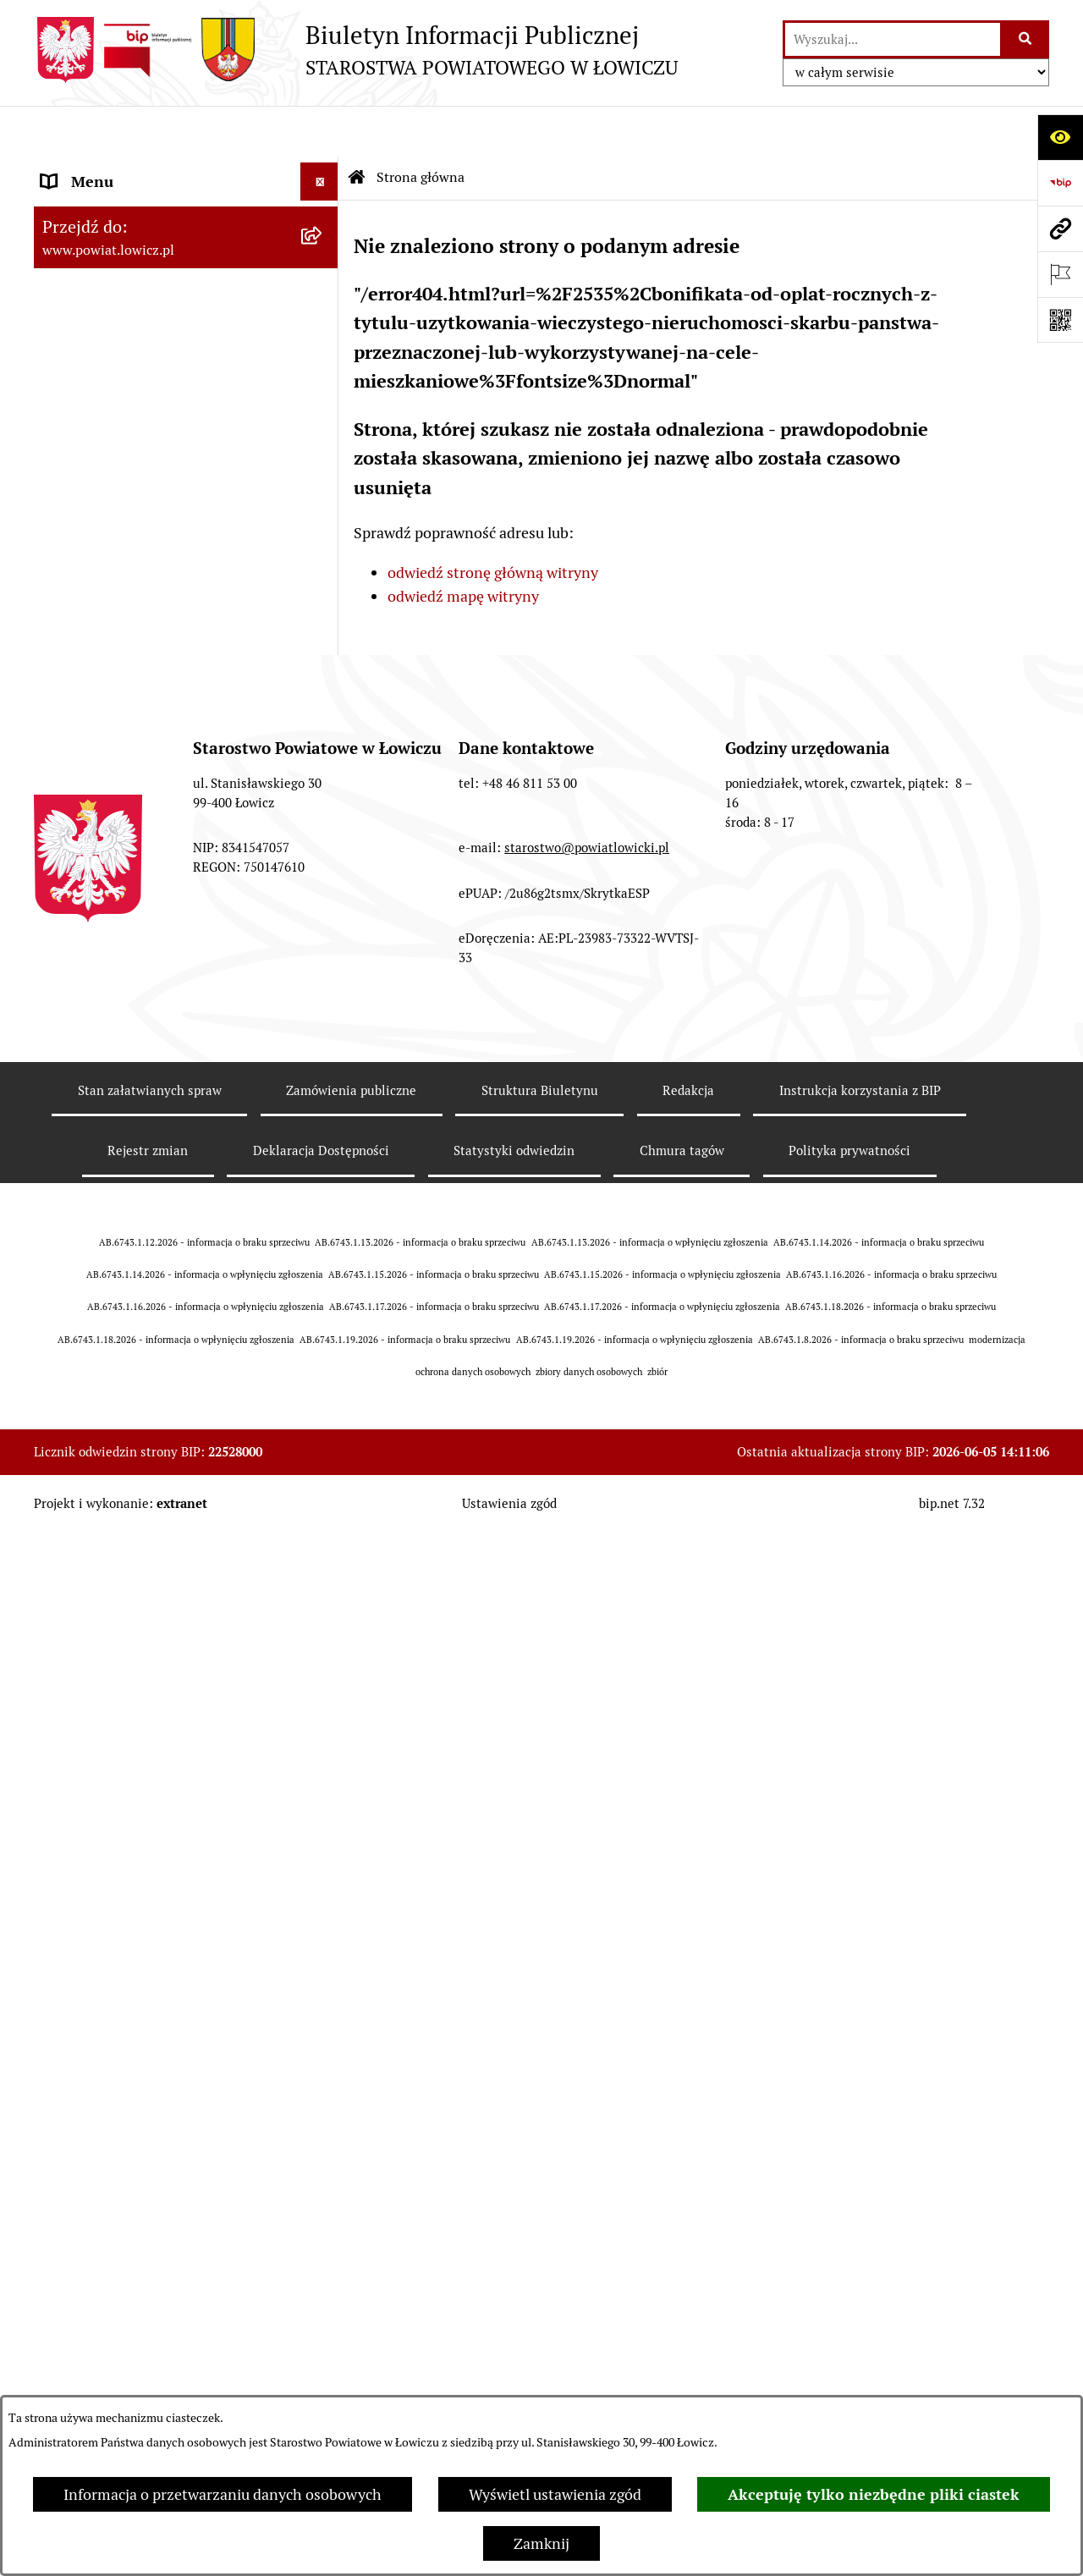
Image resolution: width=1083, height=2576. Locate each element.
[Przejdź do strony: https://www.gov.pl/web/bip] (1060, 183)
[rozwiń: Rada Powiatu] (323, 533)
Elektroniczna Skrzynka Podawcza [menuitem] (155, 898)
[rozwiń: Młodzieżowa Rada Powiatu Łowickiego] (323, 571)
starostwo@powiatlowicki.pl (586, 1921)
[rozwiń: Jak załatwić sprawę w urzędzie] (323, 708)
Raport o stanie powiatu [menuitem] (121, 1111)
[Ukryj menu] (319, 131)
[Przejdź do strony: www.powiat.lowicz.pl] (1060, 228)
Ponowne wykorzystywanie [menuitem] (133, 1264)
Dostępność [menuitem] (81, 1149)
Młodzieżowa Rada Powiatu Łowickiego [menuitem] (133, 582)
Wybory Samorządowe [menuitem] (116, 1073)
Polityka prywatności (849, 2224)
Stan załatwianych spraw (150, 2163)
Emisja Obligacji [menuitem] (94, 1302)
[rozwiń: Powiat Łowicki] (323, 266)
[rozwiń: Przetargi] (323, 936)
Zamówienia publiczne (351, 2163)
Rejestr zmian (147, 2224)
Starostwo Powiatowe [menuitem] (113, 631)
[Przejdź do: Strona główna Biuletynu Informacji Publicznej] (357, 126)
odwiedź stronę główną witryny (493, 521)
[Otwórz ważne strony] (1060, 274)
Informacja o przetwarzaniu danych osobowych (222, 2494)
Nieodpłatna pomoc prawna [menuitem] (134, 1340)
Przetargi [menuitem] (72, 936)
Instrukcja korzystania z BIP (860, 2163)
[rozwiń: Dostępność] (323, 1150)
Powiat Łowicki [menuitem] (91, 266)
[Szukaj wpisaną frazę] (1026, 39)
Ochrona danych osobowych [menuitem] (136, 670)
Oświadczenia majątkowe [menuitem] (126, 822)
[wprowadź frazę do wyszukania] (893, 39)
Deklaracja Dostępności (321, 2224)
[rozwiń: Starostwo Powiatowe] (323, 632)
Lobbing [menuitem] (68, 1454)
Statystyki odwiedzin (514, 2224)
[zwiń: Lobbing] (323, 1454)
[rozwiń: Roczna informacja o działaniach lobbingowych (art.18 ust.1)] (323, 1597)
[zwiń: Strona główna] (323, 169)
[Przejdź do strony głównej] (356, 50)
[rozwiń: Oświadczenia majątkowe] (323, 822)
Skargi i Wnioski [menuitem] (94, 1378)
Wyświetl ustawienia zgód (555, 2494)
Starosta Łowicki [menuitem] (96, 342)
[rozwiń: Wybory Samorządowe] (323, 1074)
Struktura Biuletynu (539, 2163)
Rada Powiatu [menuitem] (86, 532)
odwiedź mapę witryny (463, 546)
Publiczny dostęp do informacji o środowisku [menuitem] (151, 1024)
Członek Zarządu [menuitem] (98, 418)
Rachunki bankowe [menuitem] (104, 746)
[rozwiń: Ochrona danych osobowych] (323, 670)
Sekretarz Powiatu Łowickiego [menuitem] (141, 456)
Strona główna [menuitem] (90, 169)
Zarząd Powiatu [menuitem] (93, 304)
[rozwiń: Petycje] (323, 1416)
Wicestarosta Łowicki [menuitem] (112, 380)
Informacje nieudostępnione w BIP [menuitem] (157, 1226)
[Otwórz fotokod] (1060, 320)
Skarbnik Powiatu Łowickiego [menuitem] (138, 494)
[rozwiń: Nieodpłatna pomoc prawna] (323, 1340)
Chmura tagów (682, 2224)
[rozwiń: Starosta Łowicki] (323, 342)
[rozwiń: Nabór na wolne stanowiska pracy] (323, 975)
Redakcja (688, 2163)
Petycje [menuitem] (65, 1416)
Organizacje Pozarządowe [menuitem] (127, 860)
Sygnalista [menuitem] (76, 1187)
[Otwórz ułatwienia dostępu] (1060, 137)
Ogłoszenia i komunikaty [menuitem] (124, 784)
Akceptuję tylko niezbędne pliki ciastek (874, 2494)
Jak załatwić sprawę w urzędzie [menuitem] (144, 708)
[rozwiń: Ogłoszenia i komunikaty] (323, 784)
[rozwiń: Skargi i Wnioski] (323, 1378)
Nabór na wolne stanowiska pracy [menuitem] (153, 974)
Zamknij (541, 2543)
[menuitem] (186, 217)
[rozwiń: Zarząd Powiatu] (323, 304)
